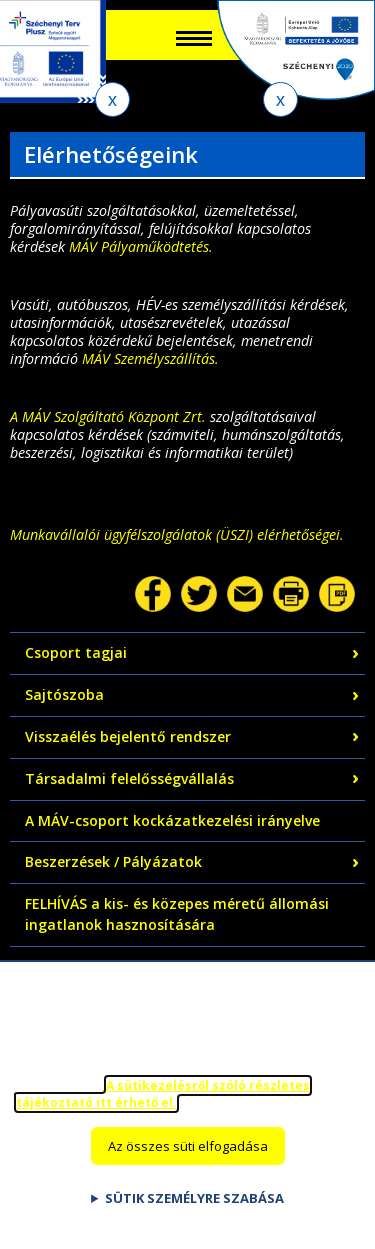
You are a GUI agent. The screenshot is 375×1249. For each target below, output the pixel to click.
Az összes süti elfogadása (188, 1158)
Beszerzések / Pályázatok (113, 861)
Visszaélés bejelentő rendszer (128, 736)
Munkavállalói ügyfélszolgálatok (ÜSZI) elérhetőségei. (177, 534)
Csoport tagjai (76, 652)
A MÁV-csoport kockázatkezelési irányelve (172, 820)
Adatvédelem (71, 966)
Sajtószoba (64, 694)
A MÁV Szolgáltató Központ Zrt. (108, 416)
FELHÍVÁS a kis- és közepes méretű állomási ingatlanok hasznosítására (177, 914)
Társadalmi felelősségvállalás (129, 778)
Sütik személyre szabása (194, 1210)
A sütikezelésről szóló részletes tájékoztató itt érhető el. (163, 1107)
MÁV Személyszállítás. (150, 358)
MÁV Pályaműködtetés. (141, 246)
